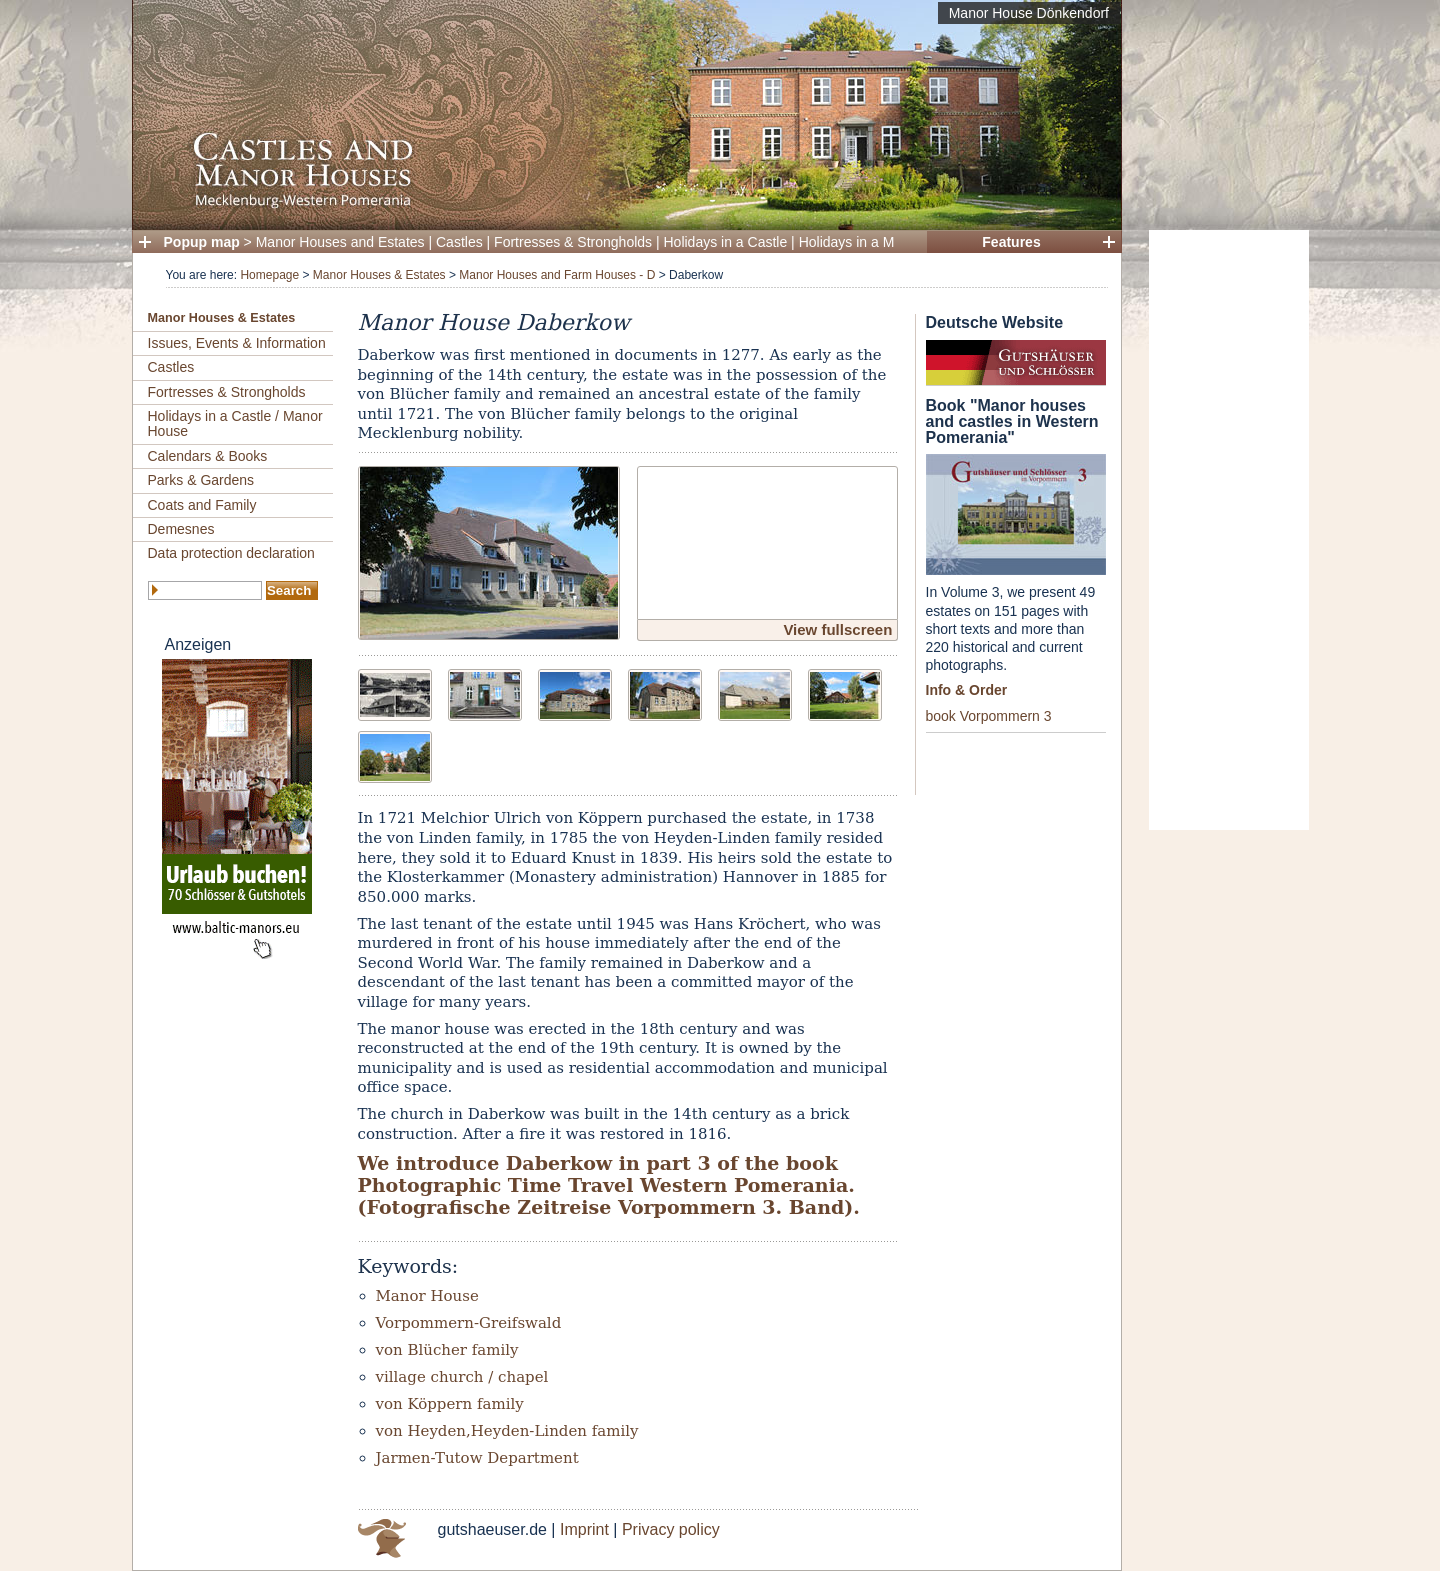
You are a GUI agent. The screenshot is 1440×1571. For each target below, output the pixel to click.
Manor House (427, 1296)
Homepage (269, 275)
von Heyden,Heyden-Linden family (507, 1431)
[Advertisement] (1229, 530)
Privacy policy (671, 1529)
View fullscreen (837, 629)
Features (1011, 242)
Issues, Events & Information (237, 343)
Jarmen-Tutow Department (477, 1458)
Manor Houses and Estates (340, 242)
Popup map (202, 242)
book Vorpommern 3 (989, 716)
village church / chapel (462, 1377)
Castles (459, 242)
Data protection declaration (231, 553)
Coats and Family (202, 505)
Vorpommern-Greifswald (469, 1323)
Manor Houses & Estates (379, 275)
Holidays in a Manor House (883, 242)
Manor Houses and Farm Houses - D (557, 275)
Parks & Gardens (201, 480)
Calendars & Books (208, 456)
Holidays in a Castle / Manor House (235, 423)
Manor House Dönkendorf (1029, 13)
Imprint (584, 1529)
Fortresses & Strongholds (573, 242)
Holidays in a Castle (726, 242)
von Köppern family (450, 1404)
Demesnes (181, 529)
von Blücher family (447, 1350)
